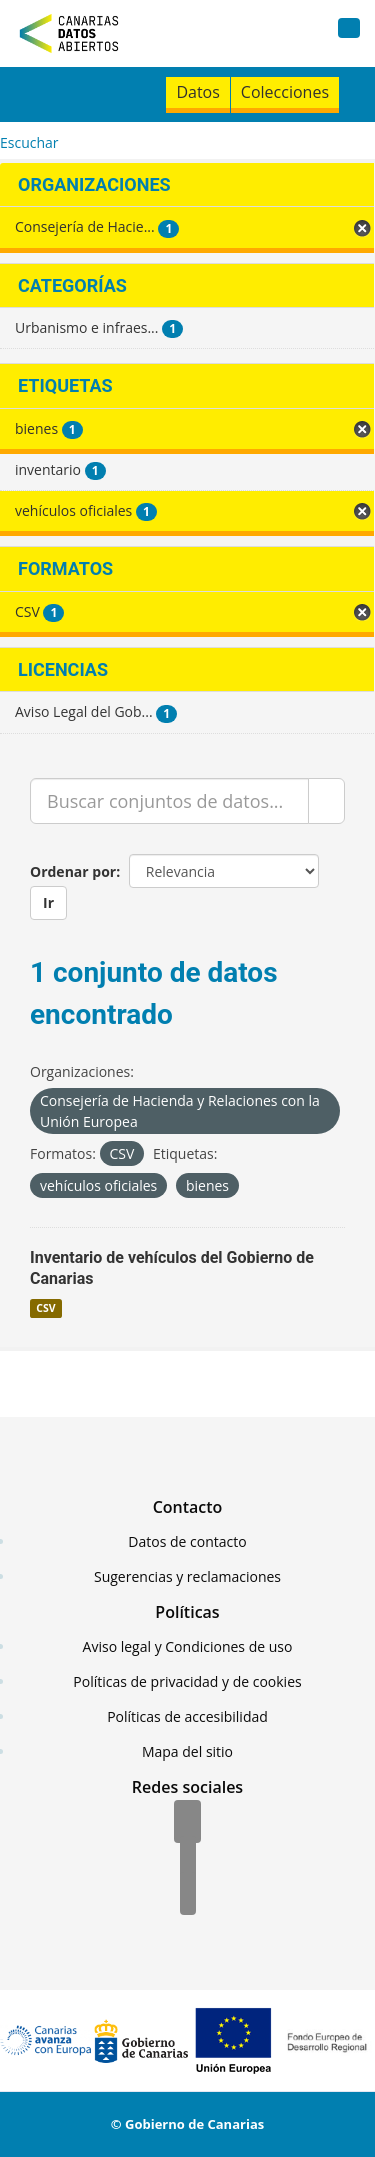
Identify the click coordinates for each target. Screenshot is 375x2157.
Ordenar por (73, 871)
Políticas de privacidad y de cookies (187, 1681)
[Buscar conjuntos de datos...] (169, 801)
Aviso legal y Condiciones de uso (188, 1646)
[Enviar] (326, 801)
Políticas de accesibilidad (187, 1716)
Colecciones (285, 92)
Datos (197, 92)
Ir (48, 902)
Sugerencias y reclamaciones (187, 1576)
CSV (45, 1308)
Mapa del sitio (187, 1751)
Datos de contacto (187, 1541)
